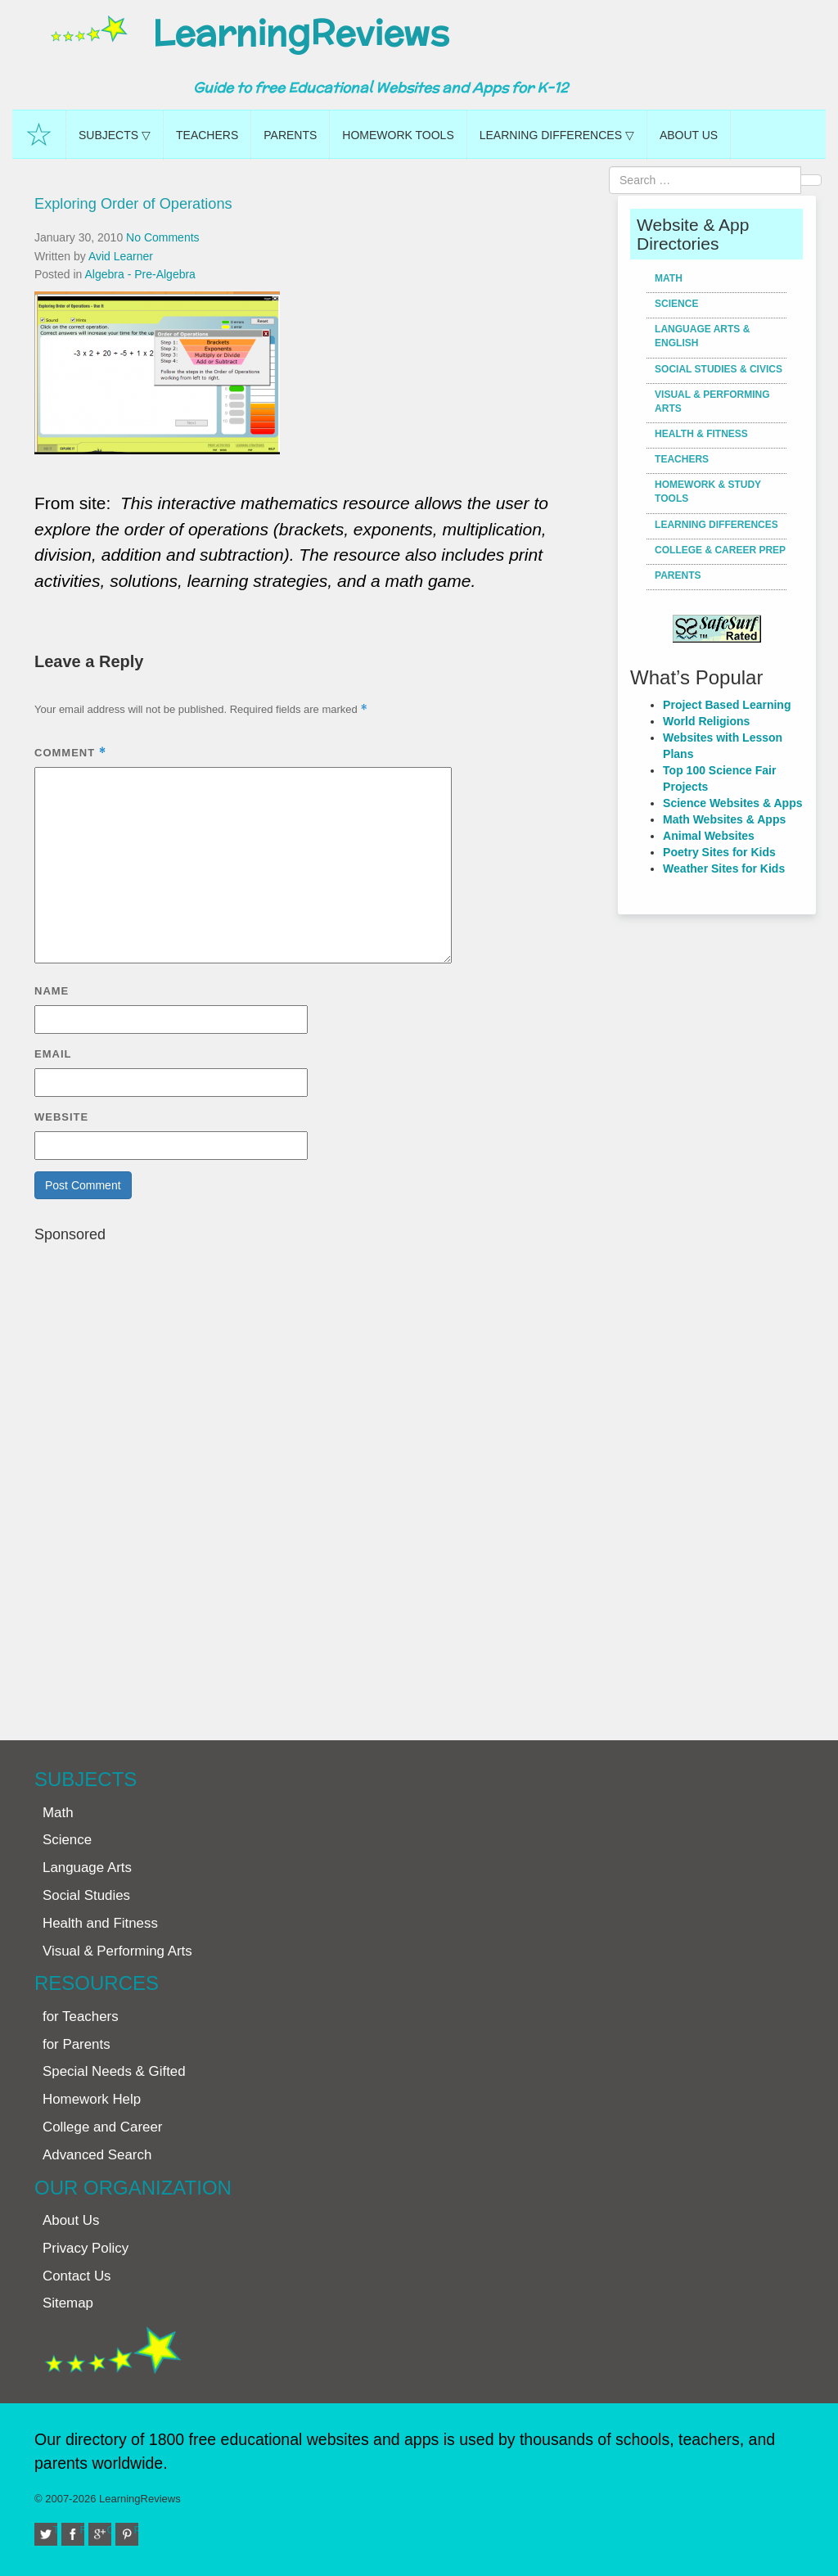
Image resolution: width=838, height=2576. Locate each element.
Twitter (55, 2530)
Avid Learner (120, 256)
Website (61, 1117)
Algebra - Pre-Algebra (140, 274)
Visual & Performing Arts (712, 401)
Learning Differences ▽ (557, 135)
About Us (689, 135)
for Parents (76, 2044)
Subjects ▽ (115, 135)
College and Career (102, 2127)
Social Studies (86, 1895)
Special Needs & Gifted (114, 2071)
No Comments (162, 237)
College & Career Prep (720, 550)
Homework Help (92, 2099)
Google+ (109, 2530)
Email (52, 1054)
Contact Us (77, 2276)
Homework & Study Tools (708, 491)
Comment (70, 753)
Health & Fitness (701, 434)
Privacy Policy (85, 2248)
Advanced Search (97, 2155)
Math (669, 278)
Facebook (82, 2530)
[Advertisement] (320, 1484)
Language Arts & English (702, 336)
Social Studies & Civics (718, 369)
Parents (290, 135)
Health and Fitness (100, 1923)
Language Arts (87, 1867)
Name (51, 991)
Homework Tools (397, 135)
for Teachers (81, 2016)
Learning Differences (716, 524)
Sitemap (68, 2303)
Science (676, 303)
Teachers (207, 135)
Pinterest (136, 2530)
